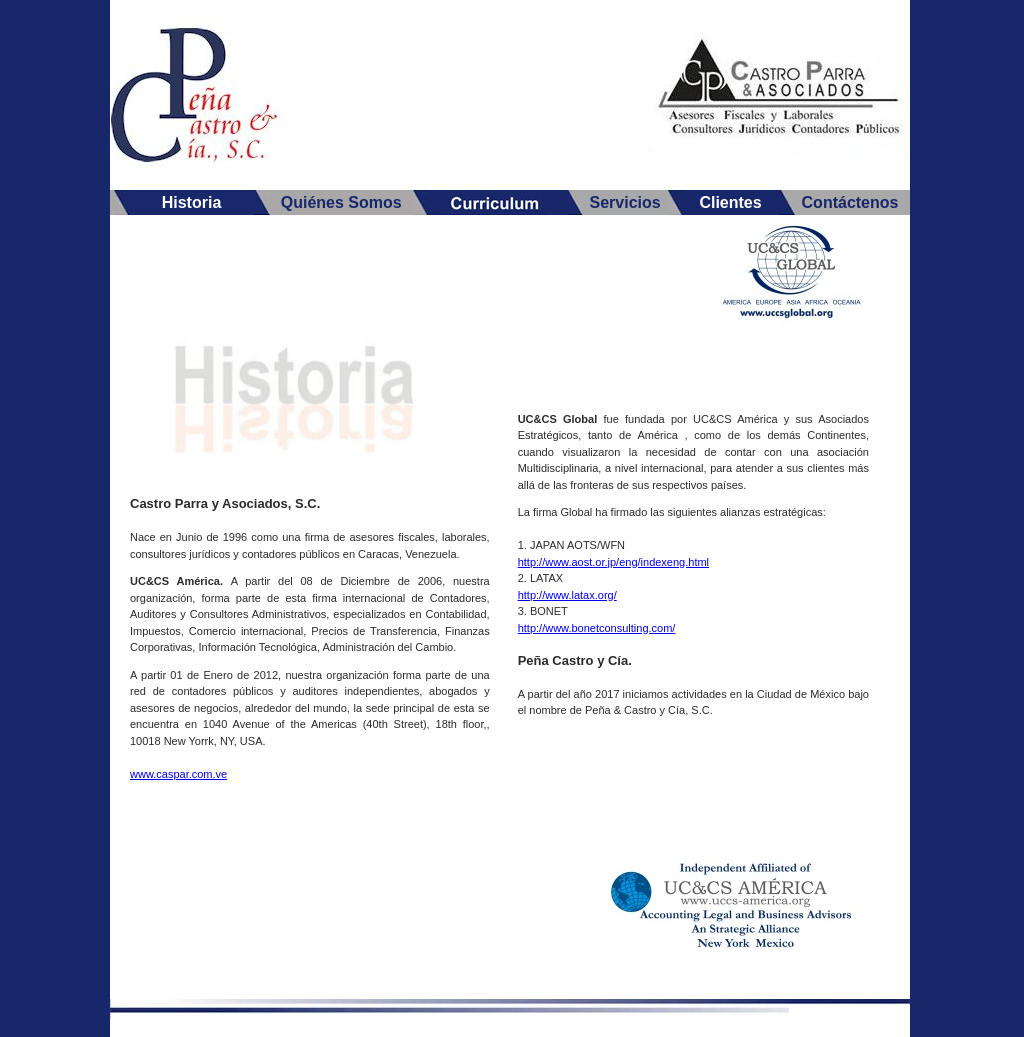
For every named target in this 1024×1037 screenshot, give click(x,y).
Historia (192, 202)
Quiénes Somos (341, 202)
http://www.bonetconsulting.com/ (597, 628)
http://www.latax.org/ (567, 595)
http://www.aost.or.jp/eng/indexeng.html (613, 562)
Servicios (624, 202)
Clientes (730, 202)
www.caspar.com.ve (178, 774)
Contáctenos (850, 202)
